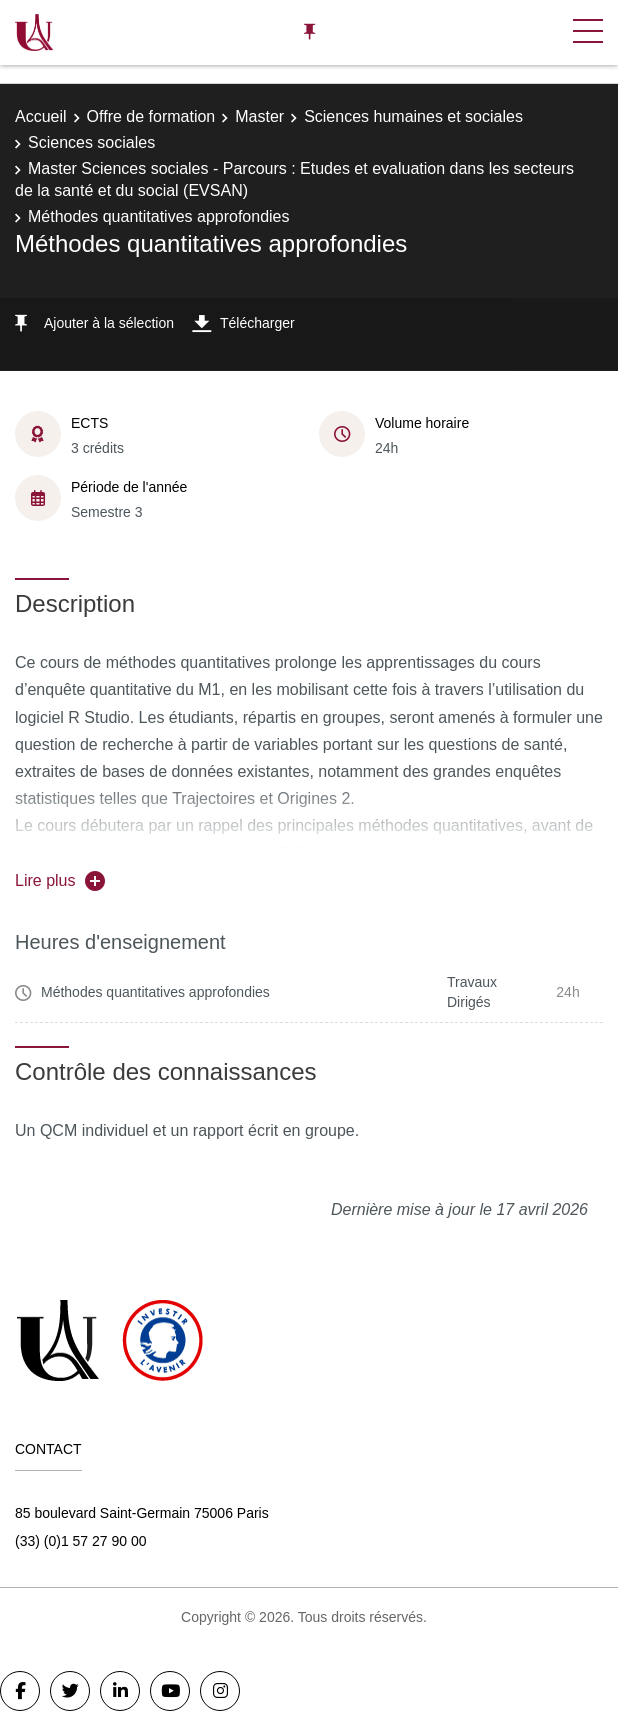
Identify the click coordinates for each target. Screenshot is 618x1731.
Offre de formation (151, 116)
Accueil (41, 116)
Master (259, 116)
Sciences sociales (91, 142)
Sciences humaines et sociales (413, 116)
